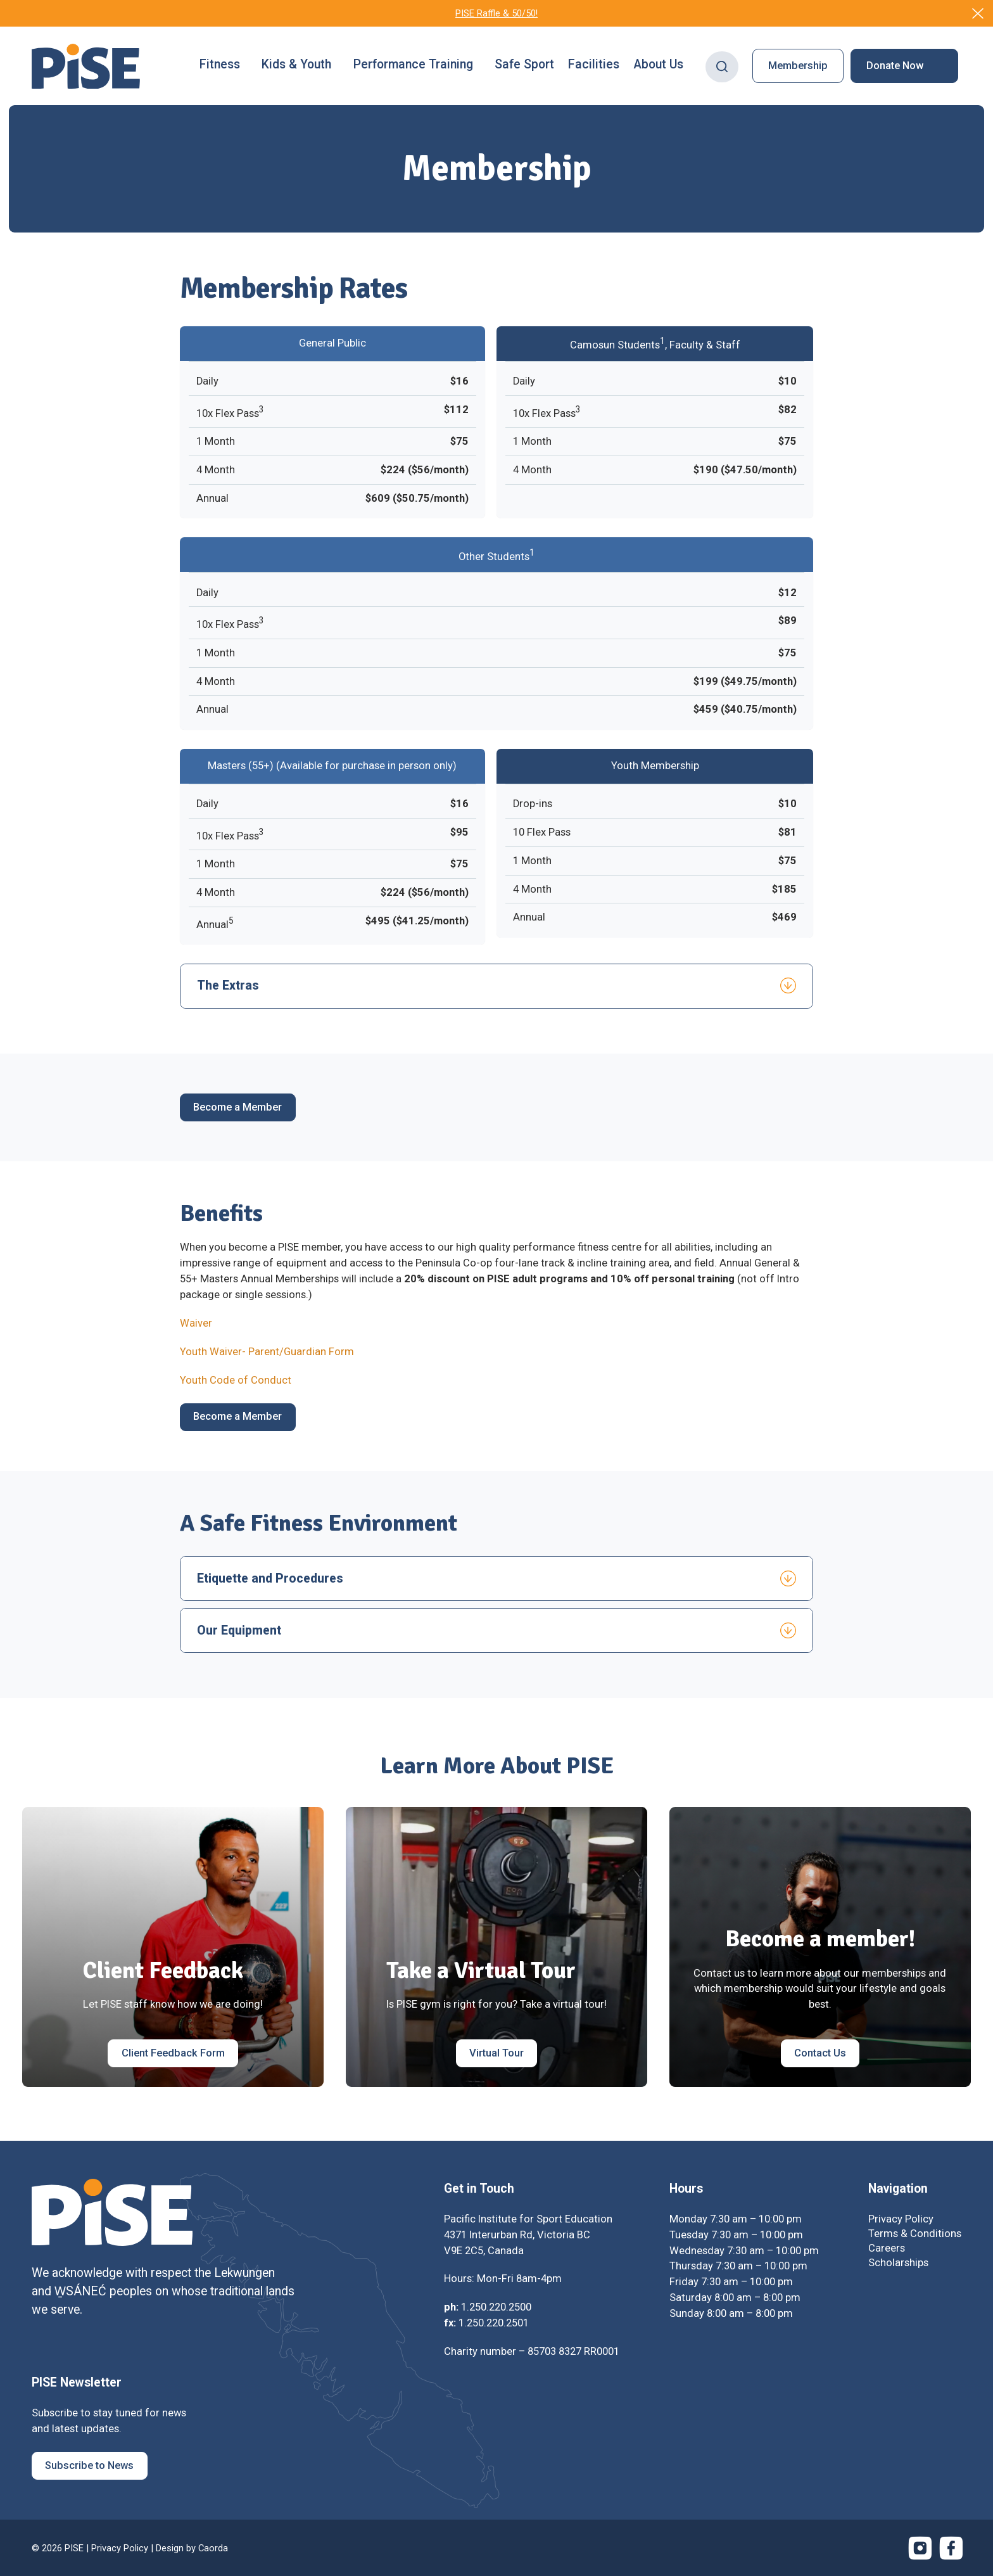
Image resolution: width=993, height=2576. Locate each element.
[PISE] (86, 66)
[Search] (722, 66)
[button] (223, 66)
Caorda (213, 2548)
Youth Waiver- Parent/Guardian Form (267, 1352)
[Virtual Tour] (497, 2053)
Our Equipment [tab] (239, 1630)
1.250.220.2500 (496, 2307)
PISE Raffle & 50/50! (496, 13)
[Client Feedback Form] (173, 2053)
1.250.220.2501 (494, 2323)
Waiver (196, 1323)
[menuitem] (224, 66)
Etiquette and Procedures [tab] (270, 1578)
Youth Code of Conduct (235, 1380)
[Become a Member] (238, 1107)
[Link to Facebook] (951, 2548)
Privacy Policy (119, 2548)
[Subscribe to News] (90, 2466)
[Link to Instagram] (920, 2548)
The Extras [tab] (228, 985)
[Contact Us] (820, 2053)
